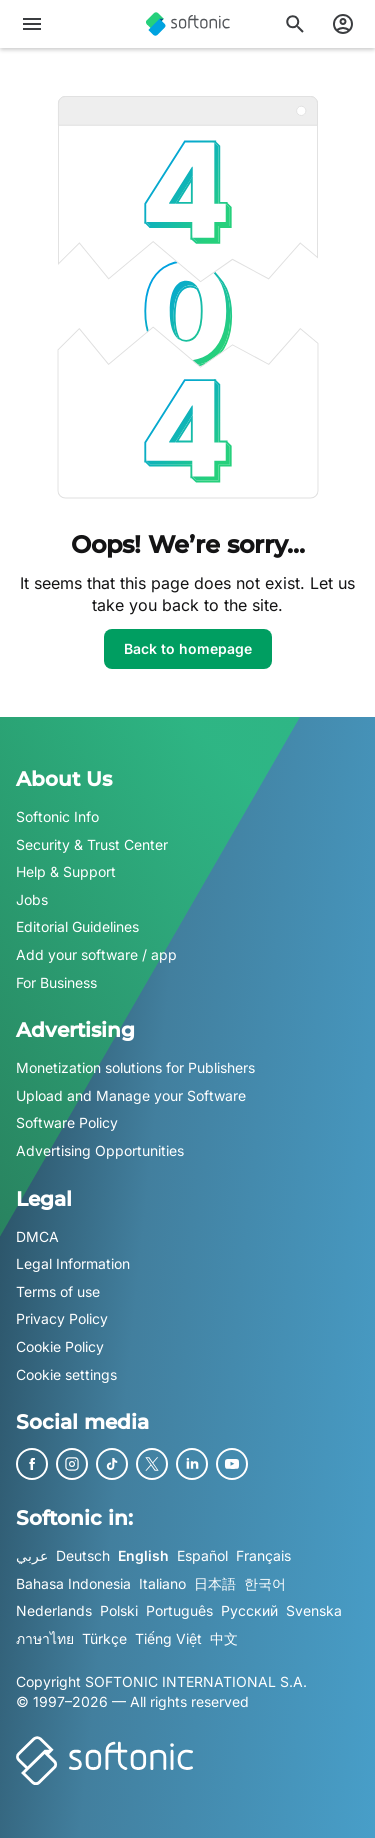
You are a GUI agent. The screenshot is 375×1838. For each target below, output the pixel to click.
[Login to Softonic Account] (343, 24)
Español (202, 1555)
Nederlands (54, 1610)
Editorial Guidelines (77, 926)
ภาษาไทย (45, 1637)
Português (179, 1610)
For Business (56, 981)
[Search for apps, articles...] (295, 24)
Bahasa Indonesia (73, 1582)
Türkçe (104, 1637)
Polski (119, 1610)
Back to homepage (188, 648)
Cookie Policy (60, 1345)
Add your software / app (96, 954)
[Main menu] (32, 24)
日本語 (215, 1582)
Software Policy (67, 1122)
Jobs (32, 898)
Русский (249, 1610)
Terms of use (58, 1290)
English (143, 1555)
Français (263, 1555)
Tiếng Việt (168, 1637)
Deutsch (83, 1555)
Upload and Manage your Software (131, 1094)
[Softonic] (188, 24)
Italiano (162, 1582)
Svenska (314, 1610)
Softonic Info (57, 816)
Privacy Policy (62, 1318)
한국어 (265, 1582)
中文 (224, 1637)
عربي (32, 1555)
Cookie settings (66, 1373)
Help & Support (66, 871)
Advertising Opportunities (100, 1150)
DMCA (37, 1235)
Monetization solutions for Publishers (135, 1067)
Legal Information (73, 1263)
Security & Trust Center (92, 843)
